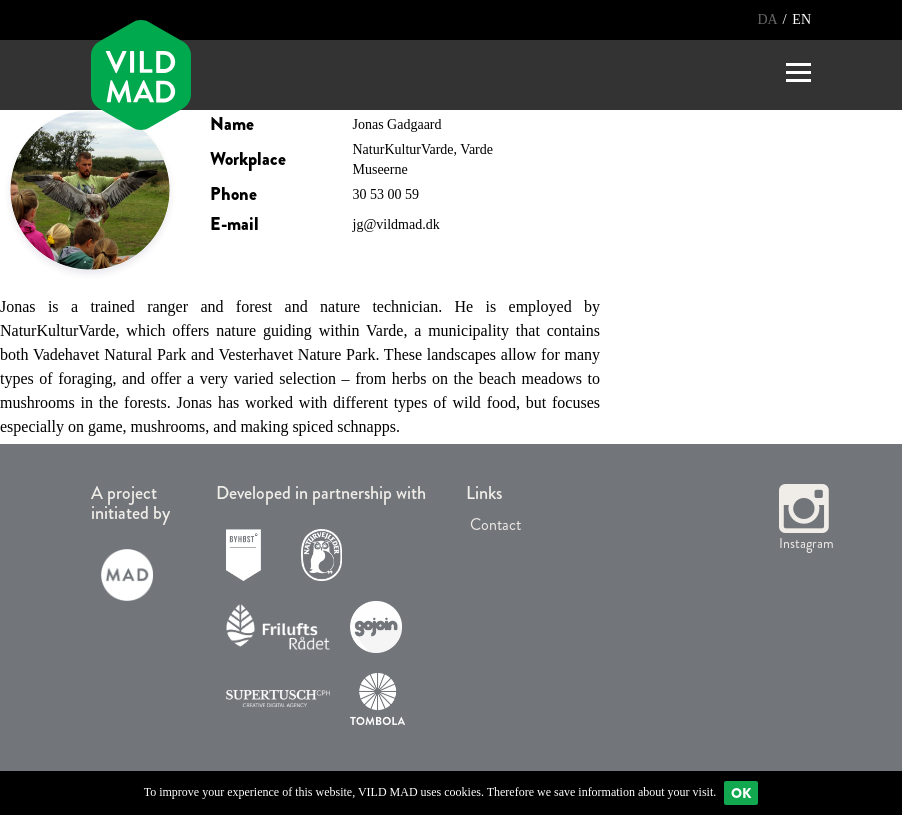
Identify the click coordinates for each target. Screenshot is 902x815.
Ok (741, 793)
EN (801, 19)
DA (768, 19)
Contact (493, 524)
